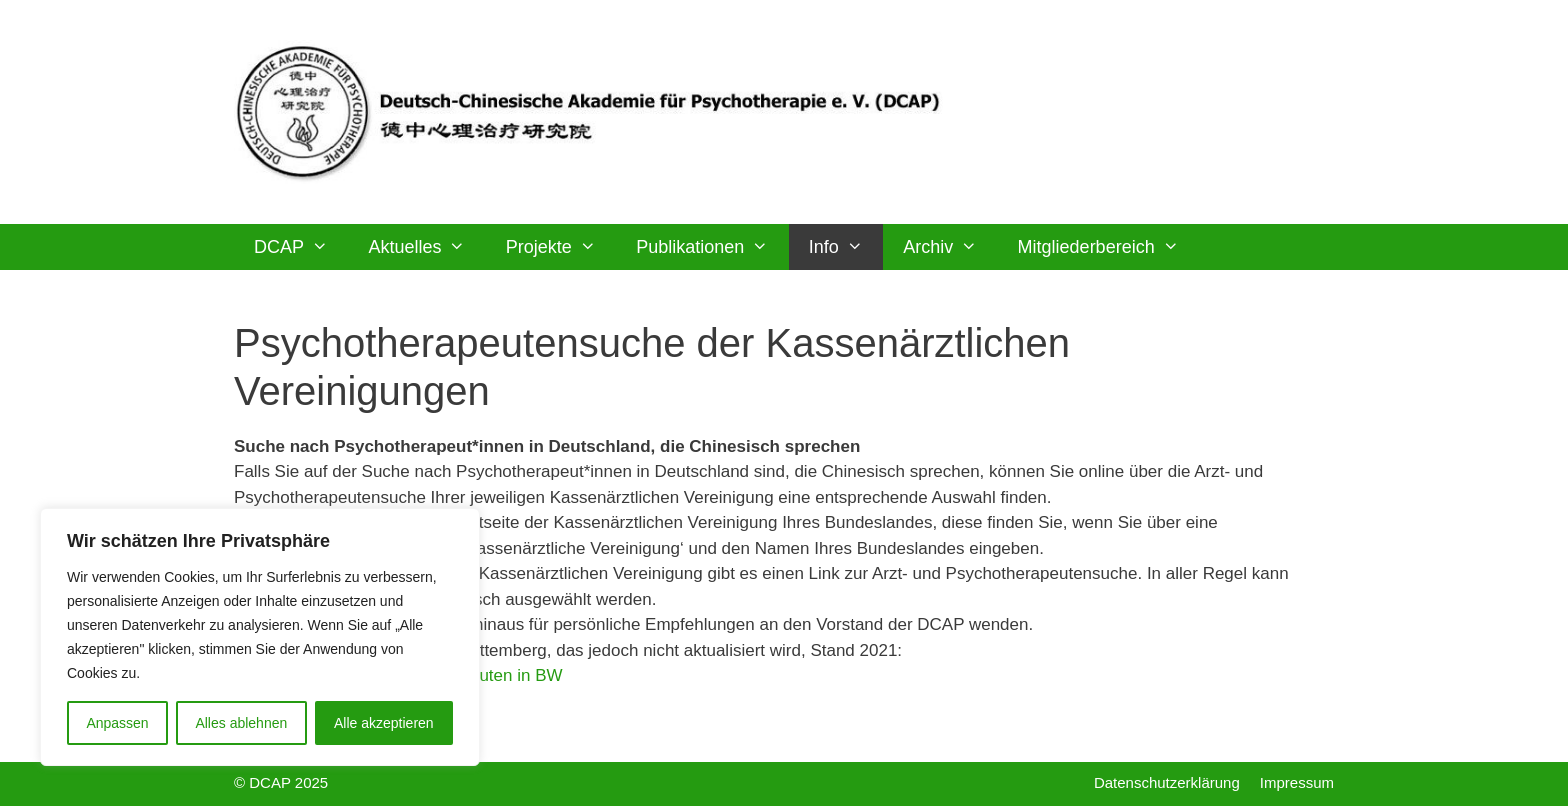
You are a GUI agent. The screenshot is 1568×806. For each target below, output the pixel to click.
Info (846, 247)
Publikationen (712, 247)
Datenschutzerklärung (1167, 782)
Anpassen (117, 723)
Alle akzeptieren (384, 723)
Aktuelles (426, 247)
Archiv (950, 247)
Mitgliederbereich (1108, 247)
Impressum (1297, 782)
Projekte (561, 247)
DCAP (301, 247)
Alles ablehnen (241, 723)
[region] (260, 637)
